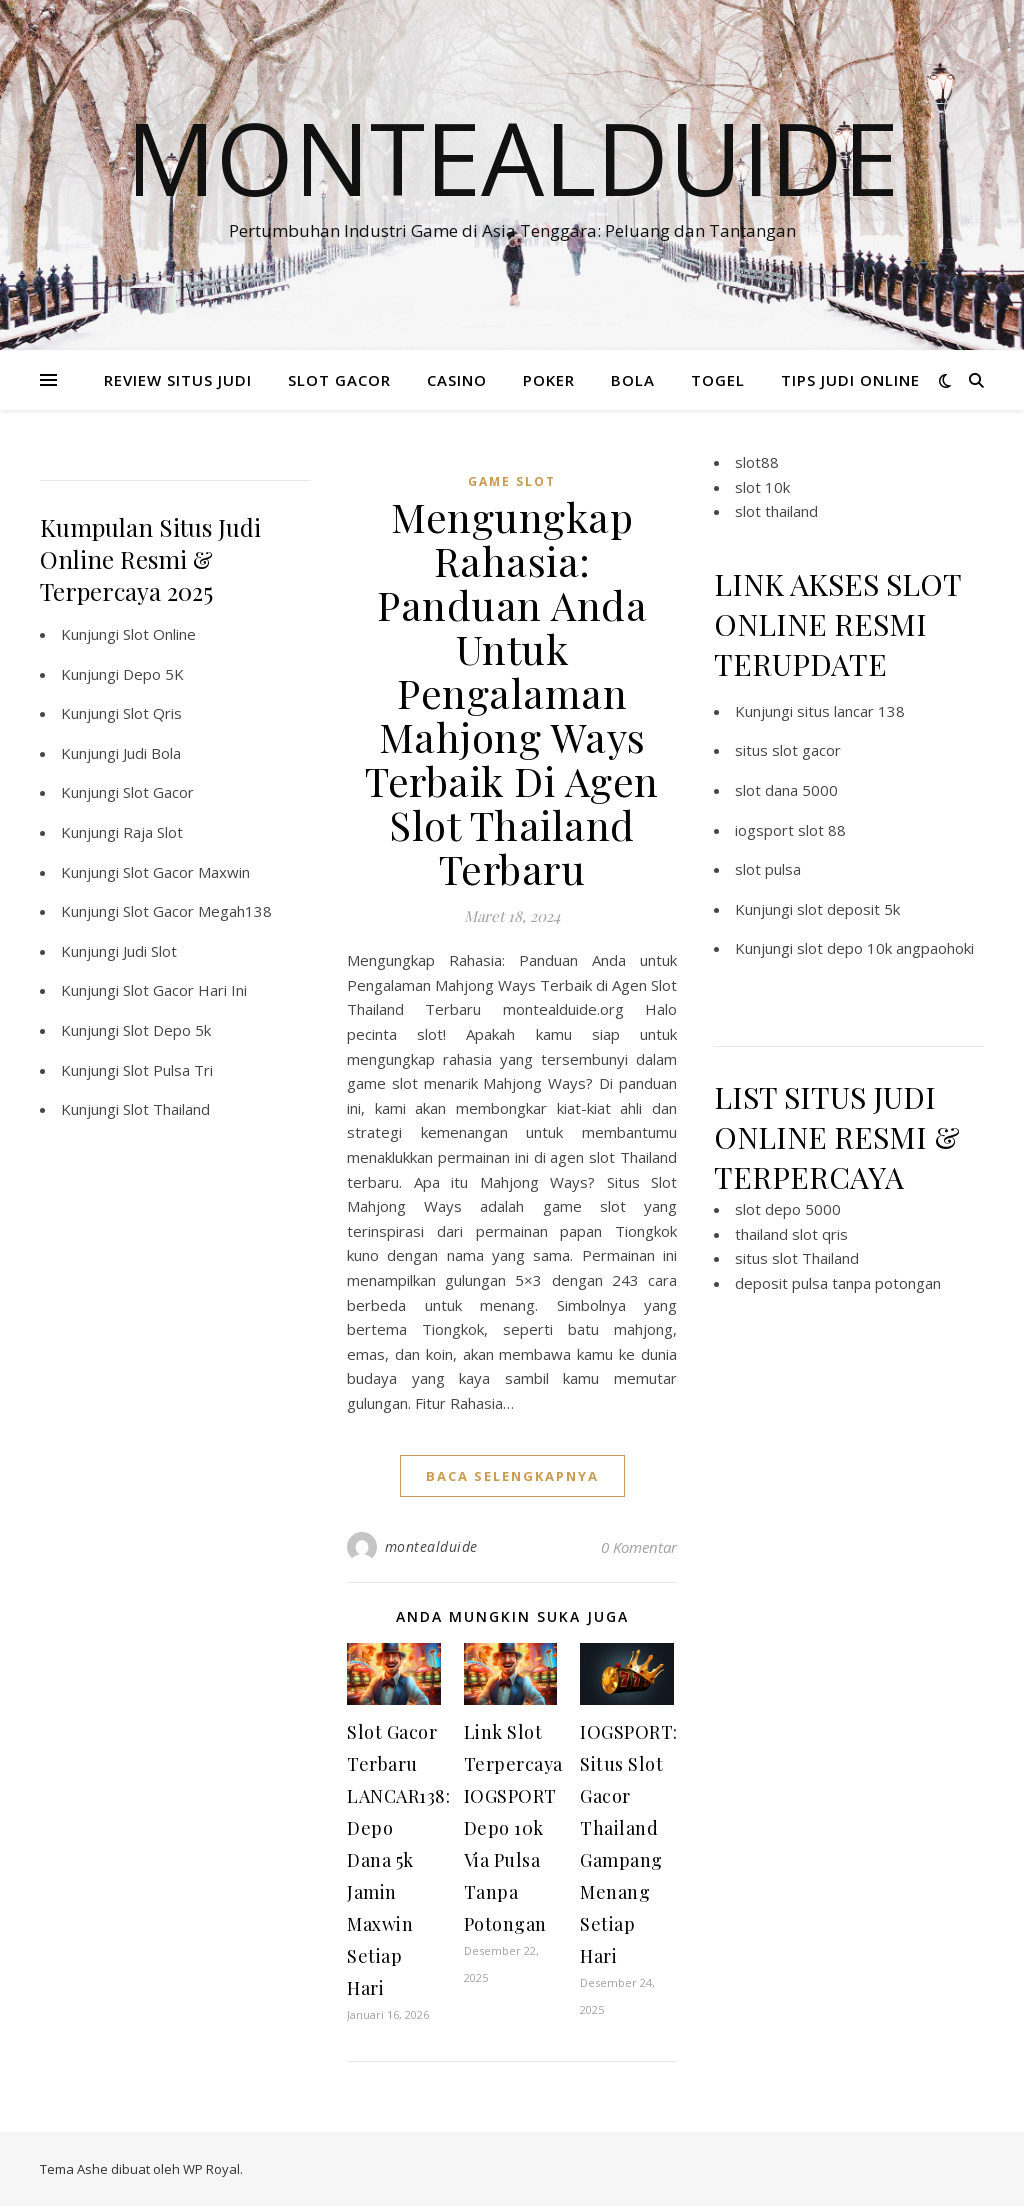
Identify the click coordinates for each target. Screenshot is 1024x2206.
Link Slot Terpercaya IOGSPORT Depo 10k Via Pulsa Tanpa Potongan (513, 1828)
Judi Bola (152, 753)
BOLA (633, 380)
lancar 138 (869, 711)
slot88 (757, 462)
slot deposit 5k (848, 909)
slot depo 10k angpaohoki (885, 948)
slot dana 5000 (786, 790)
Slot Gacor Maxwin (186, 872)
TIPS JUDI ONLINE (850, 380)
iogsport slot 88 (790, 830)
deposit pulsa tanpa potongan (838, 1283)
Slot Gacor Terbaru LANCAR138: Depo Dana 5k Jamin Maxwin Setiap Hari (398, 1860)
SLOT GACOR (339, 380)
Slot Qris (152, 713)
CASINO (457, 380)
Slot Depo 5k (167, 1030)
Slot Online (159, 634)
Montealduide (512, 157)
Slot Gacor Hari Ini (185, 990)
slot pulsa (768, 869)
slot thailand (776, 511)
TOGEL (718, 380)
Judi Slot (150, 951)
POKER (549, 380)
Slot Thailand (166, 1109)
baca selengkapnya (512, 1476)
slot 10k (762, 487)
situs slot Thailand (797, 1258)
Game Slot (512, 481)
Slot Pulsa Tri (168, 1070)
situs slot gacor (788, 750)
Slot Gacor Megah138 (197, 911)
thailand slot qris (791, 1234)
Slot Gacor (158, 792)
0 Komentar (639, 1547)
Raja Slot (153, 832)
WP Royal (211, 2169)
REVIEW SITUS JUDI (178, 380)
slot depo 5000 (788, 1209)
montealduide (431, 1546)
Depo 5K (153, 674)
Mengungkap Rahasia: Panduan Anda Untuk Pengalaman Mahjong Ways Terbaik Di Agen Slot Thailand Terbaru (512, 692)
